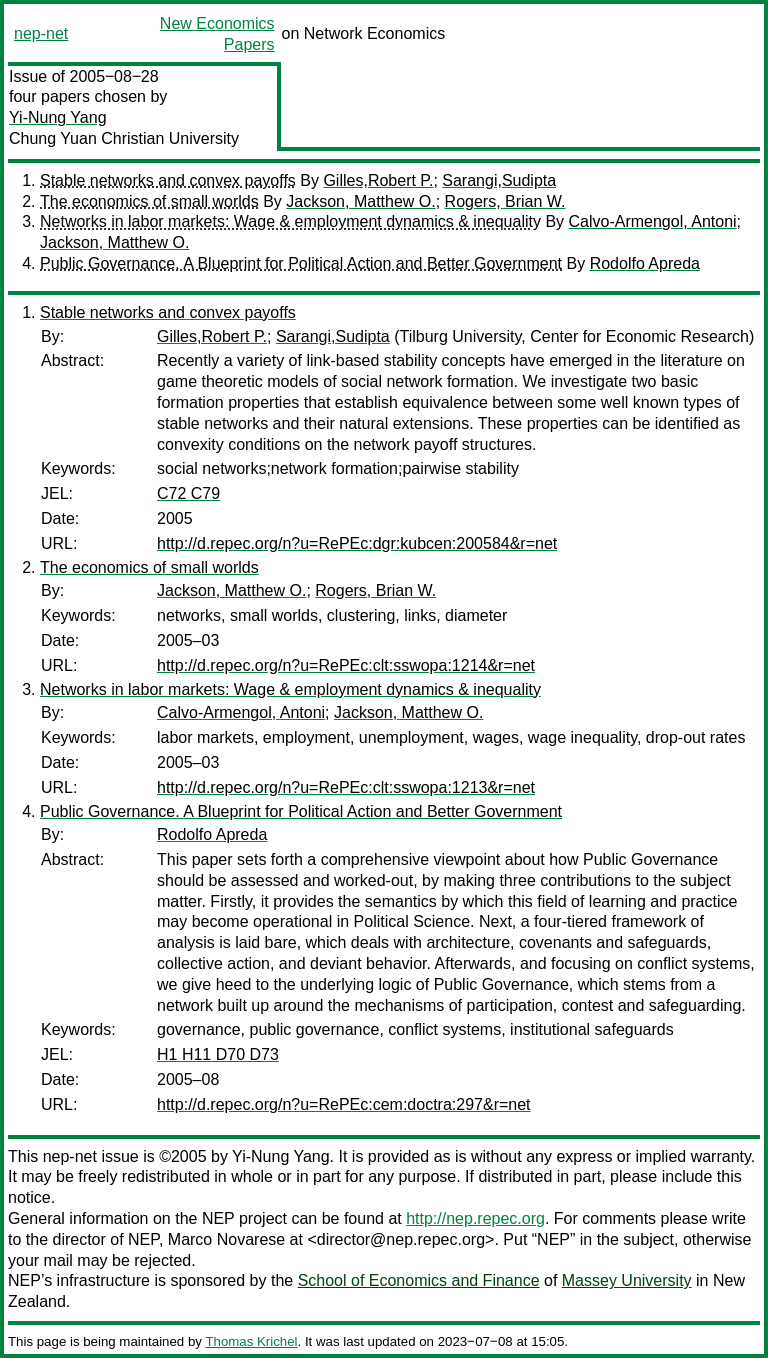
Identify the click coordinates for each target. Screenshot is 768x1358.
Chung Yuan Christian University (124, 138)
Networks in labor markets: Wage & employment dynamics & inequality (290, 221)
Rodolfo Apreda (645, 263)
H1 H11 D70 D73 (218, 1054)
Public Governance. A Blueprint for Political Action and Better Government (301, 263)
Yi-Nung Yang (58, 117)
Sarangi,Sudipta (499, 180)
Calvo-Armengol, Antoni (653, 221)
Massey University (627, 1280)
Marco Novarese (226, 1239)
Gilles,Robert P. (378, 180)
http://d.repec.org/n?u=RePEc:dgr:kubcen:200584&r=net (357, 543)
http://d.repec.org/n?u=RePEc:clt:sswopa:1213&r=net (346, 787)
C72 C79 (188, 493)
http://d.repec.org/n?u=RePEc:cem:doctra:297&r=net (344, 1104)
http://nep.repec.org (475, 1218)
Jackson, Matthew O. (360, 201)
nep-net (41, 33)
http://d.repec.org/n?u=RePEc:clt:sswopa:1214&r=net (346, 665)
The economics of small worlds (149, 201)
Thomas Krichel (251, 1341)
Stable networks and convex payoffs (168, 180)
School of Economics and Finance (419, 1280)
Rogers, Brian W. (505, 201)
